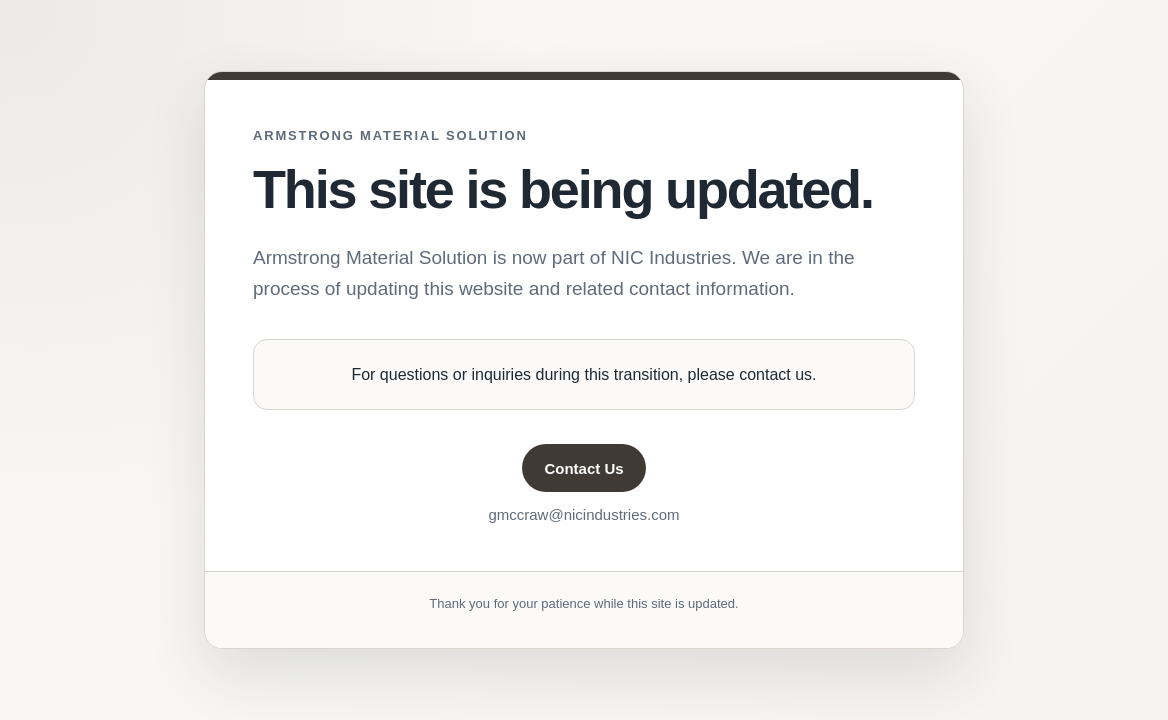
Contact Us (583, 468)
